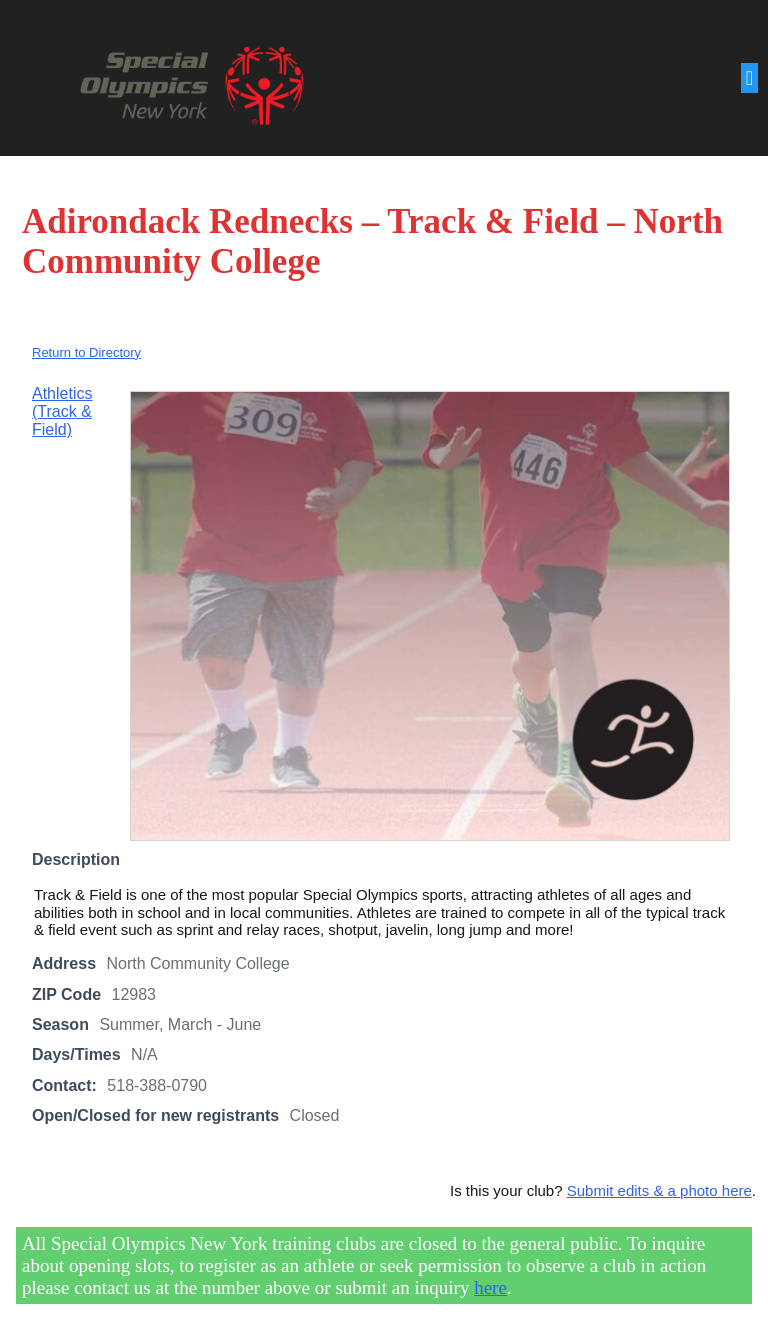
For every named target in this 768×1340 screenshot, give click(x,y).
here (490, 1287)
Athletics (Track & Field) (62, 412)
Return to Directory (86, 352)
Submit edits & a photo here (659, 1190)
